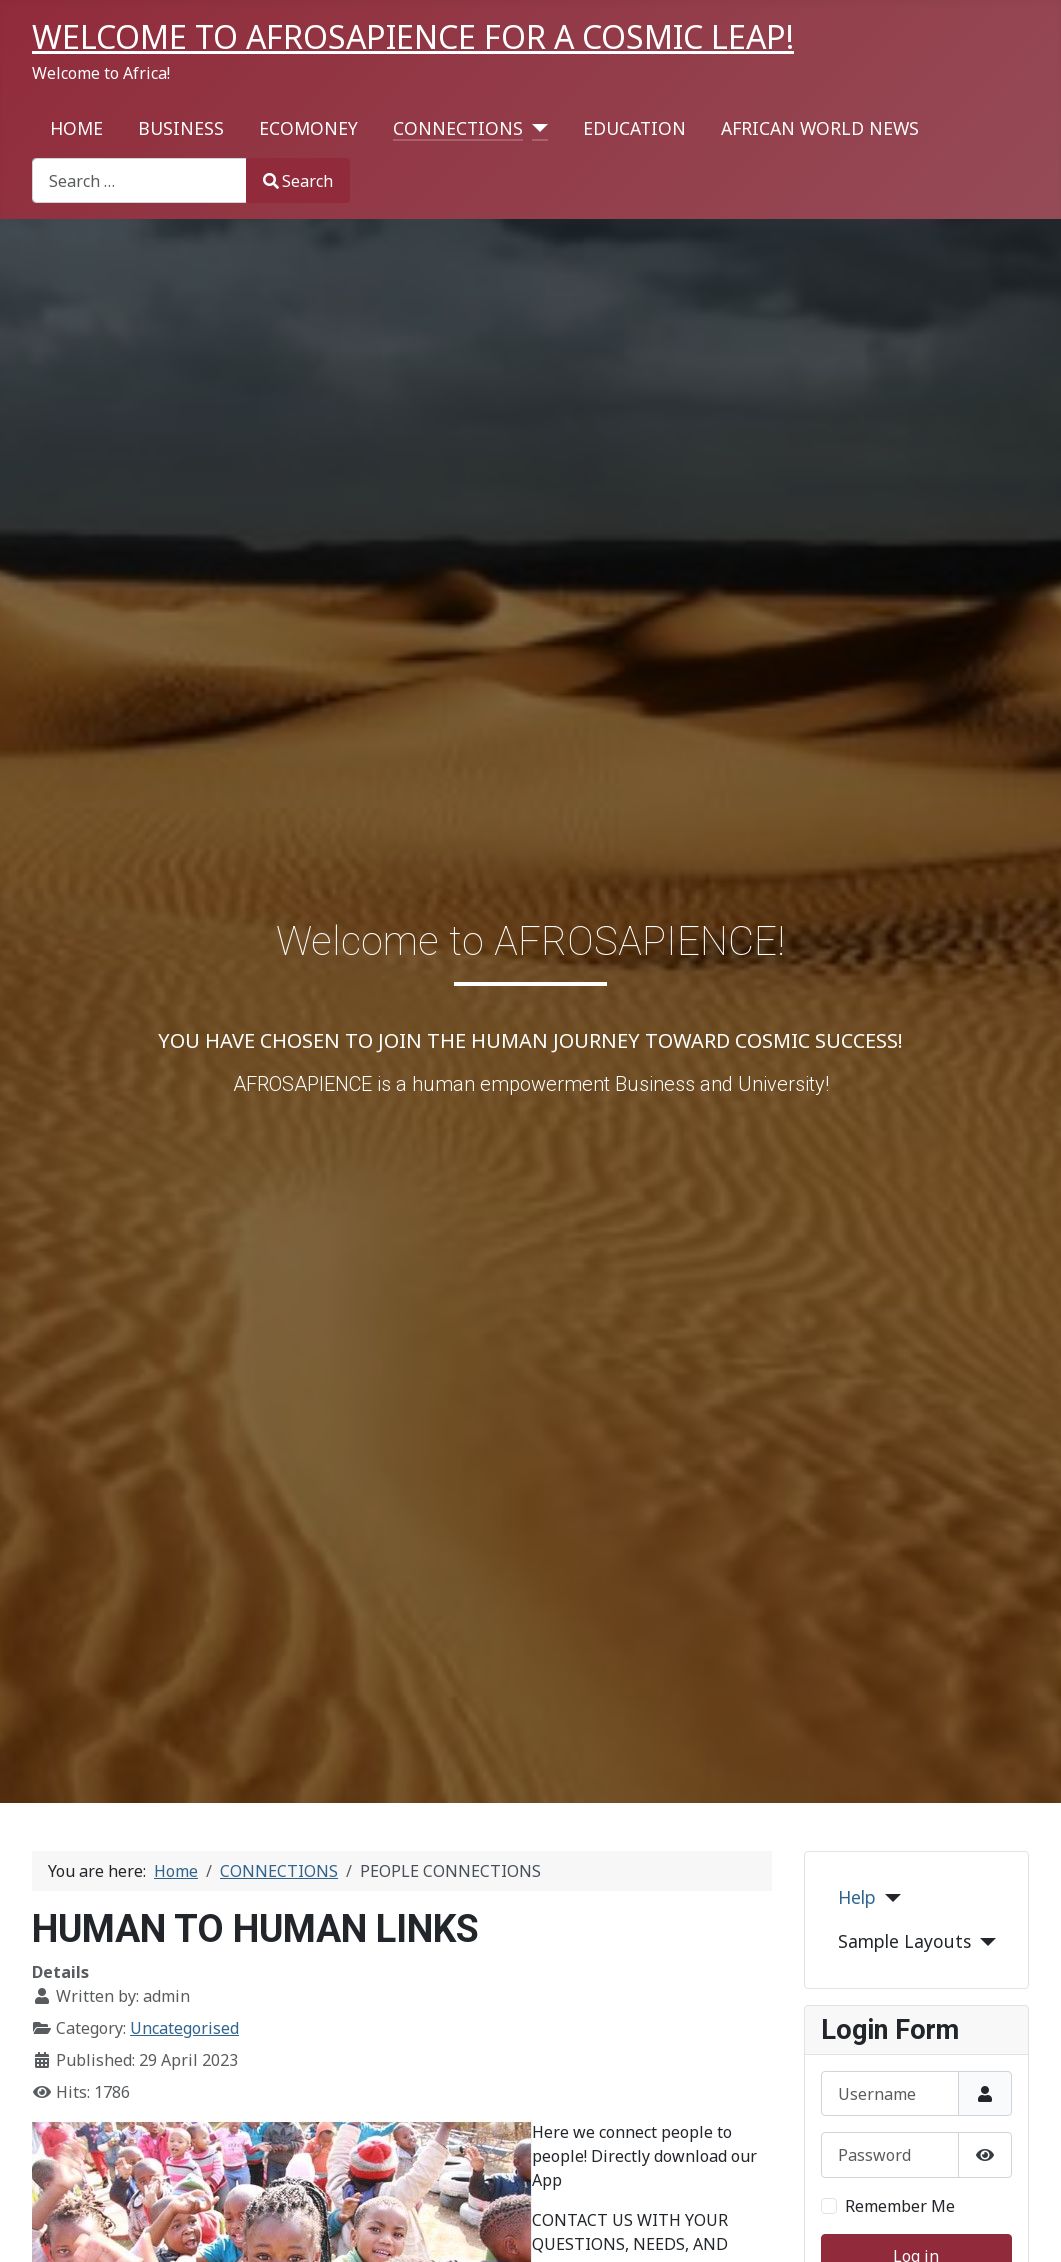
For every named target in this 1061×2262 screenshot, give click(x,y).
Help (857, 1897)
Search (298, 181)
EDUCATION (634, 128)
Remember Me (900, 2206)
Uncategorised (184, 2028)
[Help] (888, 1898)
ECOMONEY (308, 128)
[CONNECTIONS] (535, 128)
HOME (76, 128)
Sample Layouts (904, 1941)
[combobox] (139, 180)
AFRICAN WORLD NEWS (820, 128)
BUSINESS (181, 128)
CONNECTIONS (458, 128)
